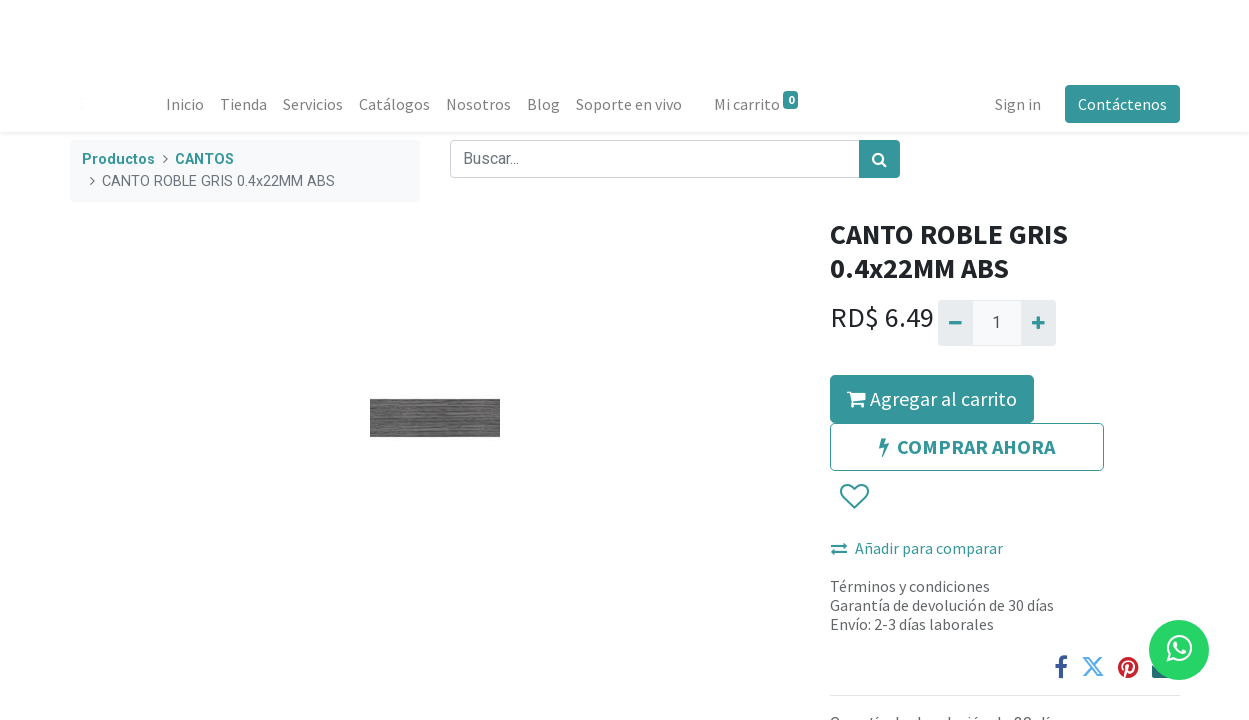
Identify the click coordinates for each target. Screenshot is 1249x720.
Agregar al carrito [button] (932, 398)
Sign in (1018, 104)
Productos (118, 159)
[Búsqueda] (879, 159)
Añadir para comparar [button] (917, 548)
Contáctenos (1122, 104)
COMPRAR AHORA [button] (967, 446)
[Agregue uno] (1038, 323)
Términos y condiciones (910, 586)
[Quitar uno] (955, 323)
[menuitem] (185, 104)
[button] (853, 497)
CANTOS (204, 159)
